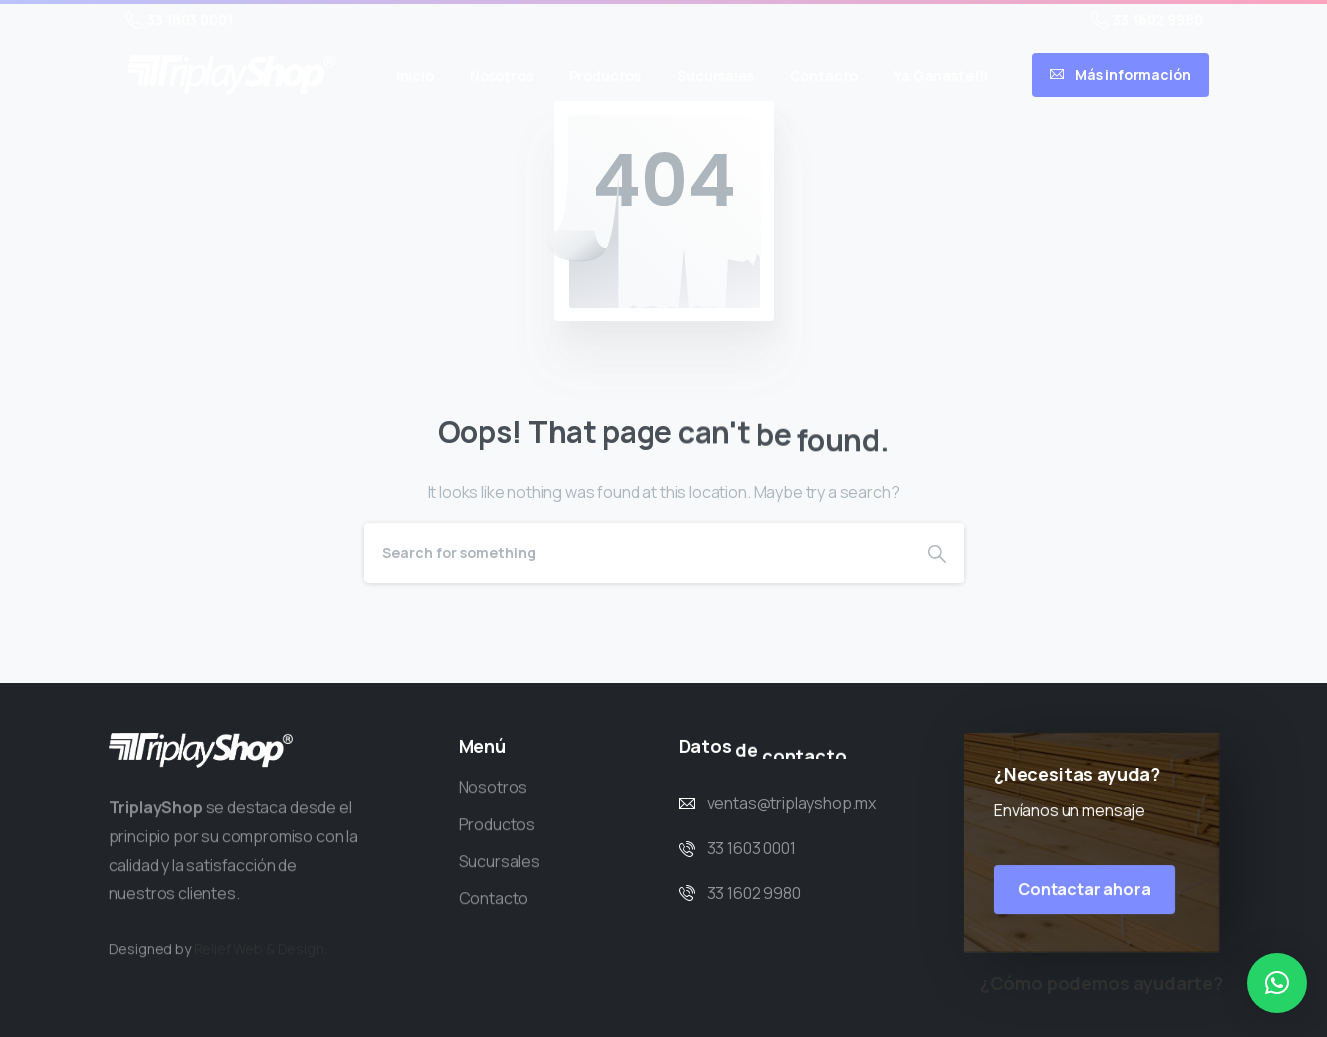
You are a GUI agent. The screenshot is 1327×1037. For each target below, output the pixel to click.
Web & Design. (281, 965)
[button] (1277, 983)
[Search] (637, 553)
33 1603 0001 (179, 20)
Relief (212, 965)
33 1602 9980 (1147, 20)
